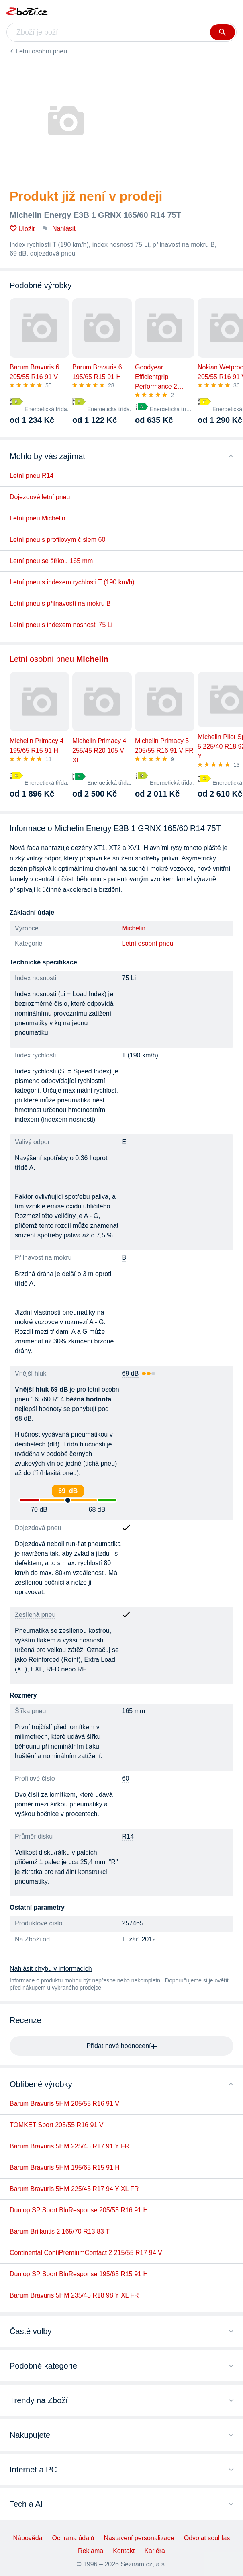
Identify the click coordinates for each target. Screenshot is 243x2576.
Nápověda (28, 2538)
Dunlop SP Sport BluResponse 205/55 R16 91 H (79, 2210)
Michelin (134, 928)
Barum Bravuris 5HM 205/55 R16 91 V (64, 2103)
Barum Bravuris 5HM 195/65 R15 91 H (65, 2167)
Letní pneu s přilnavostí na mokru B (60, 603)
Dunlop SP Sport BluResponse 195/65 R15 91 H (79, 2274)
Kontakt (124, 2550)
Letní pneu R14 (31, 475)
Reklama (90, 2550)
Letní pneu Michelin (37, 518)
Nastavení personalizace (139, 2538)
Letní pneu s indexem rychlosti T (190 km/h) (72, 582)
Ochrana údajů (73, 2538)
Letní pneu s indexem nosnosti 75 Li (61, 624)
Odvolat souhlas (207, 2538)
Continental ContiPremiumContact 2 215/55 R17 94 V (86, 2252)
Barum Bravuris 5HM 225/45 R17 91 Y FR (69, 2146)
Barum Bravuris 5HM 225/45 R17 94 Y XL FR (74, 2188)
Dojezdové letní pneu (40, 496)
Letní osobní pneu (41, 51)
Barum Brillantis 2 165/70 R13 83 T (60, 2231)
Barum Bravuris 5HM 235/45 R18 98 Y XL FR (74, 2295)
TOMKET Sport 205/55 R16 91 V (56, 2124)
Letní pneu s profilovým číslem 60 (57, 539)
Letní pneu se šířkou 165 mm (51, 560)
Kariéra (154, 2550)
